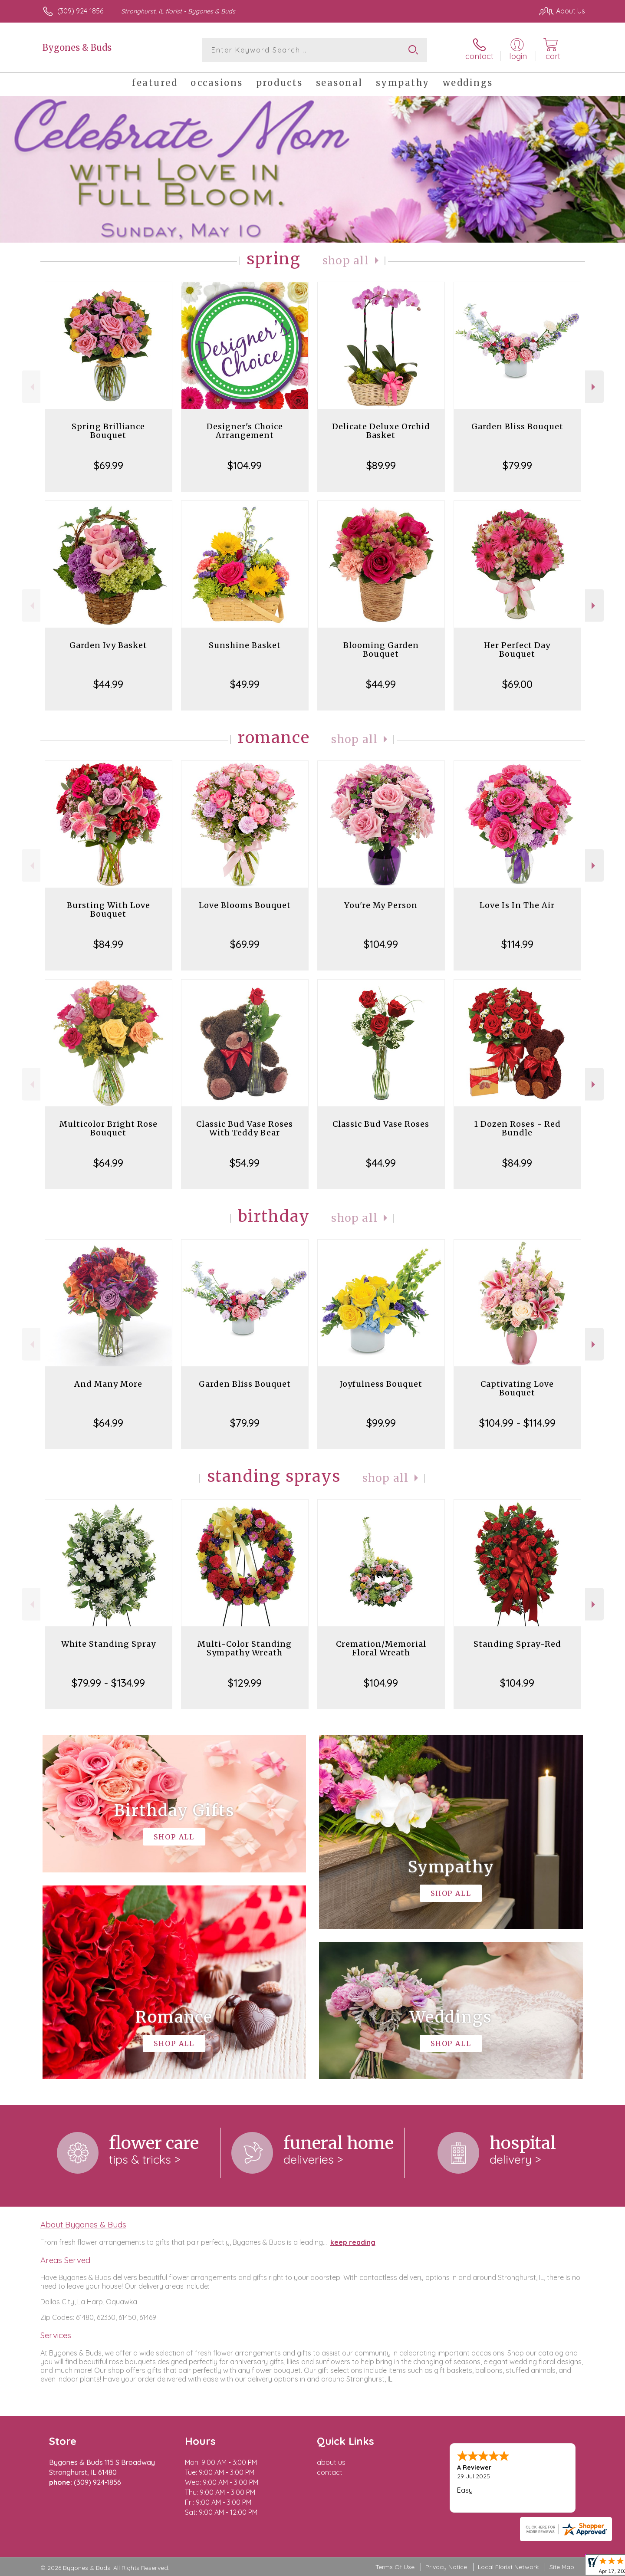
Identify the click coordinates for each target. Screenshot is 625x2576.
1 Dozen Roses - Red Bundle (517, 1128)
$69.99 (108, 465)
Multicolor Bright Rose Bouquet (108, 1128)
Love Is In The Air (517, 905)
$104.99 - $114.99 (517, 1422)
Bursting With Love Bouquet (108, 909)
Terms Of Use (394, 2567)
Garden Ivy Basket (108, 645)
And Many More (108, 1384)
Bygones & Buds (77, 47)
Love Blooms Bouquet (245, 905)
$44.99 (108, 684)
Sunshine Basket (245, 645)
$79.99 (517, 465)
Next (594, 387)
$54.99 (245, 1162)
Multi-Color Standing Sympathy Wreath (244, 1648)
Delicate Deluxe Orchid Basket (381, 430)
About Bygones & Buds (83, 2224)
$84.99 (108, 944)
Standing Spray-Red (517, 1644)
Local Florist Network (508, 2567)
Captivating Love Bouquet (517, 1388)
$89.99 (381, 465)
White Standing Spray (108, 1644)
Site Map (561, 2567)
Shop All (345, 260)
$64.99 (108, 1162)
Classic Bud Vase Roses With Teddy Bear (244, 1128)
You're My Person (381, 905)
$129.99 (245, 1682)
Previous (31, 387)
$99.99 (381, 1422)
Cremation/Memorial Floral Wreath (381, 1648)
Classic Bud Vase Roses (380, 1124)
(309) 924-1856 (80, 11)
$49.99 (245, 684)
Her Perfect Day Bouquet (517, 649)
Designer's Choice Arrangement (245, 430)
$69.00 (517, 684)
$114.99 (517, 944)
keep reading (352, 2242)
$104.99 (244, 465)
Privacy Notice (446, 2567)
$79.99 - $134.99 (108, 1682)
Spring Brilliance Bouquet (108, 430)
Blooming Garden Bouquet (381, 649)
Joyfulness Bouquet (381, 1384)
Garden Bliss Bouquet (517, 426)
